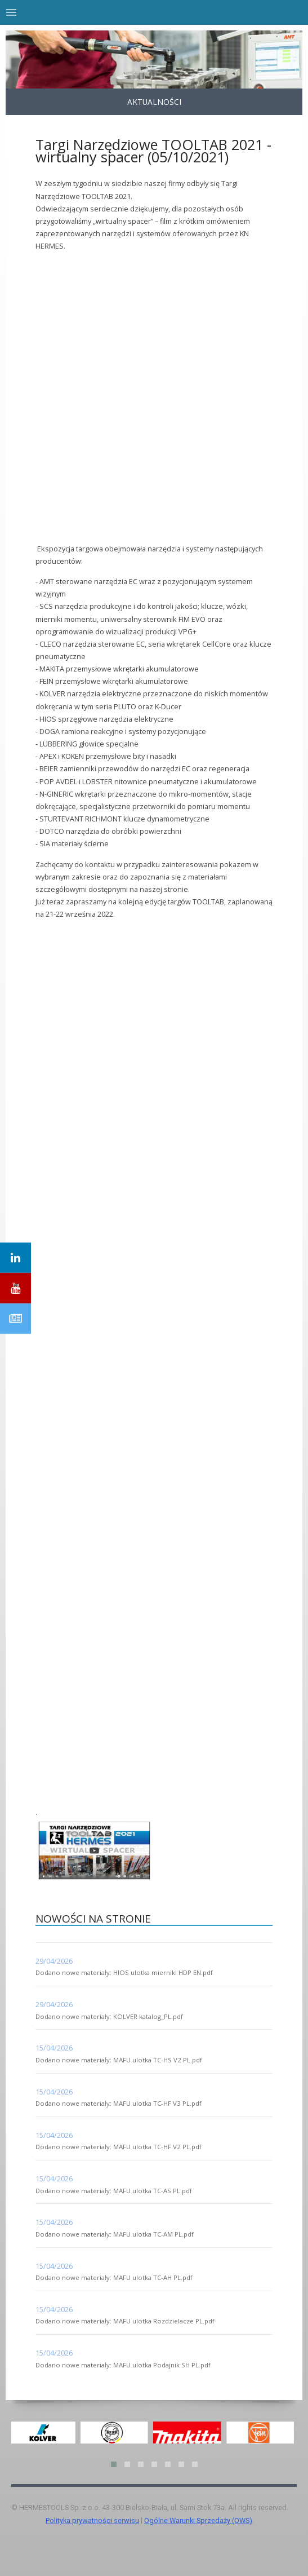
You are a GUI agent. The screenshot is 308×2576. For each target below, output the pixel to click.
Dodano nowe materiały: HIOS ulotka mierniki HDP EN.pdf (124, 1972)
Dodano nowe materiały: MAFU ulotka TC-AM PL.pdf (114, 2234)
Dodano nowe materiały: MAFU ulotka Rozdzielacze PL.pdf (125, 2321)
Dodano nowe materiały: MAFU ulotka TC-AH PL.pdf (114, 2277)
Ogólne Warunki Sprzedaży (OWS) (198, 2520)
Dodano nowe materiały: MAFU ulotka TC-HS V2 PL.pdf (118, 2060)
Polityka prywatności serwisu (92, 2520)
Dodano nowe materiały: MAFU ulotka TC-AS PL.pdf (113, 2190)
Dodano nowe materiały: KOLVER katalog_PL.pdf (109, 2016)
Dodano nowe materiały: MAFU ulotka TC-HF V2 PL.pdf (118, 2146)
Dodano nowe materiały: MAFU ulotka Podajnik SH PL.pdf (123, 2365)
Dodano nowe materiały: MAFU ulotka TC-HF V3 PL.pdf (118, 2103)
